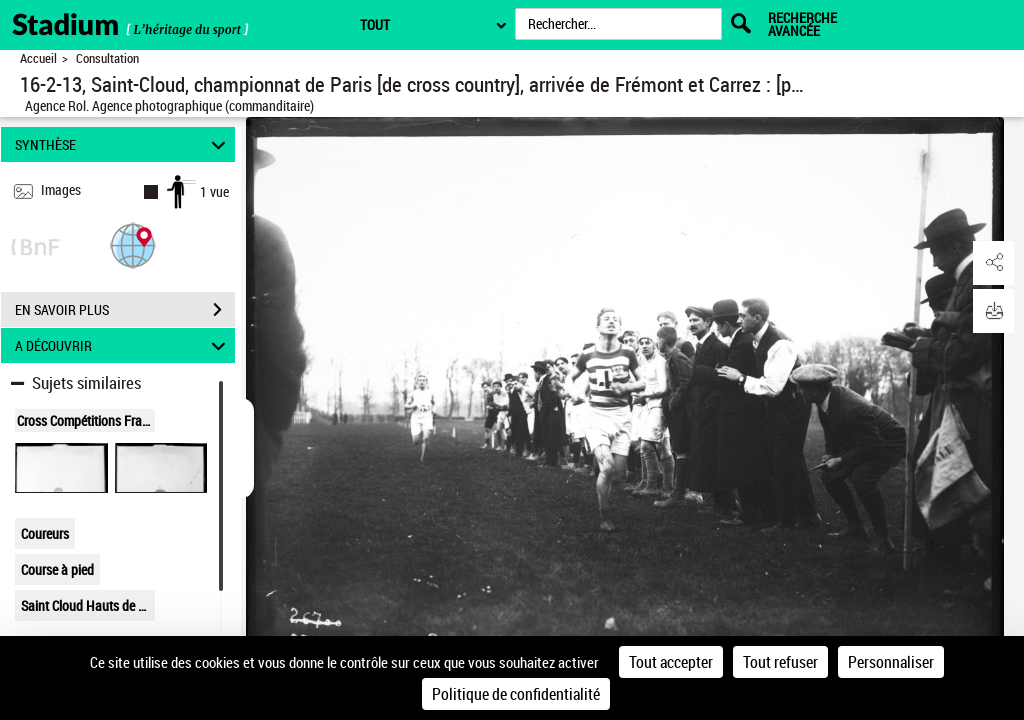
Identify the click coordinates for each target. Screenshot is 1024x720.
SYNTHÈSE (123, 144)
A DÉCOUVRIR (123, 345)
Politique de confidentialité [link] (516, 694)
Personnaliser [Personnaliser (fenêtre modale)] (891, 662)
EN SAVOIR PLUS (125, 310)
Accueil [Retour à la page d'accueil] (38, 58)
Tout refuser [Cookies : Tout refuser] (780, 662)
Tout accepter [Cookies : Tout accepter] (671, 662)
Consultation (107, 58)
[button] (133, 244)
